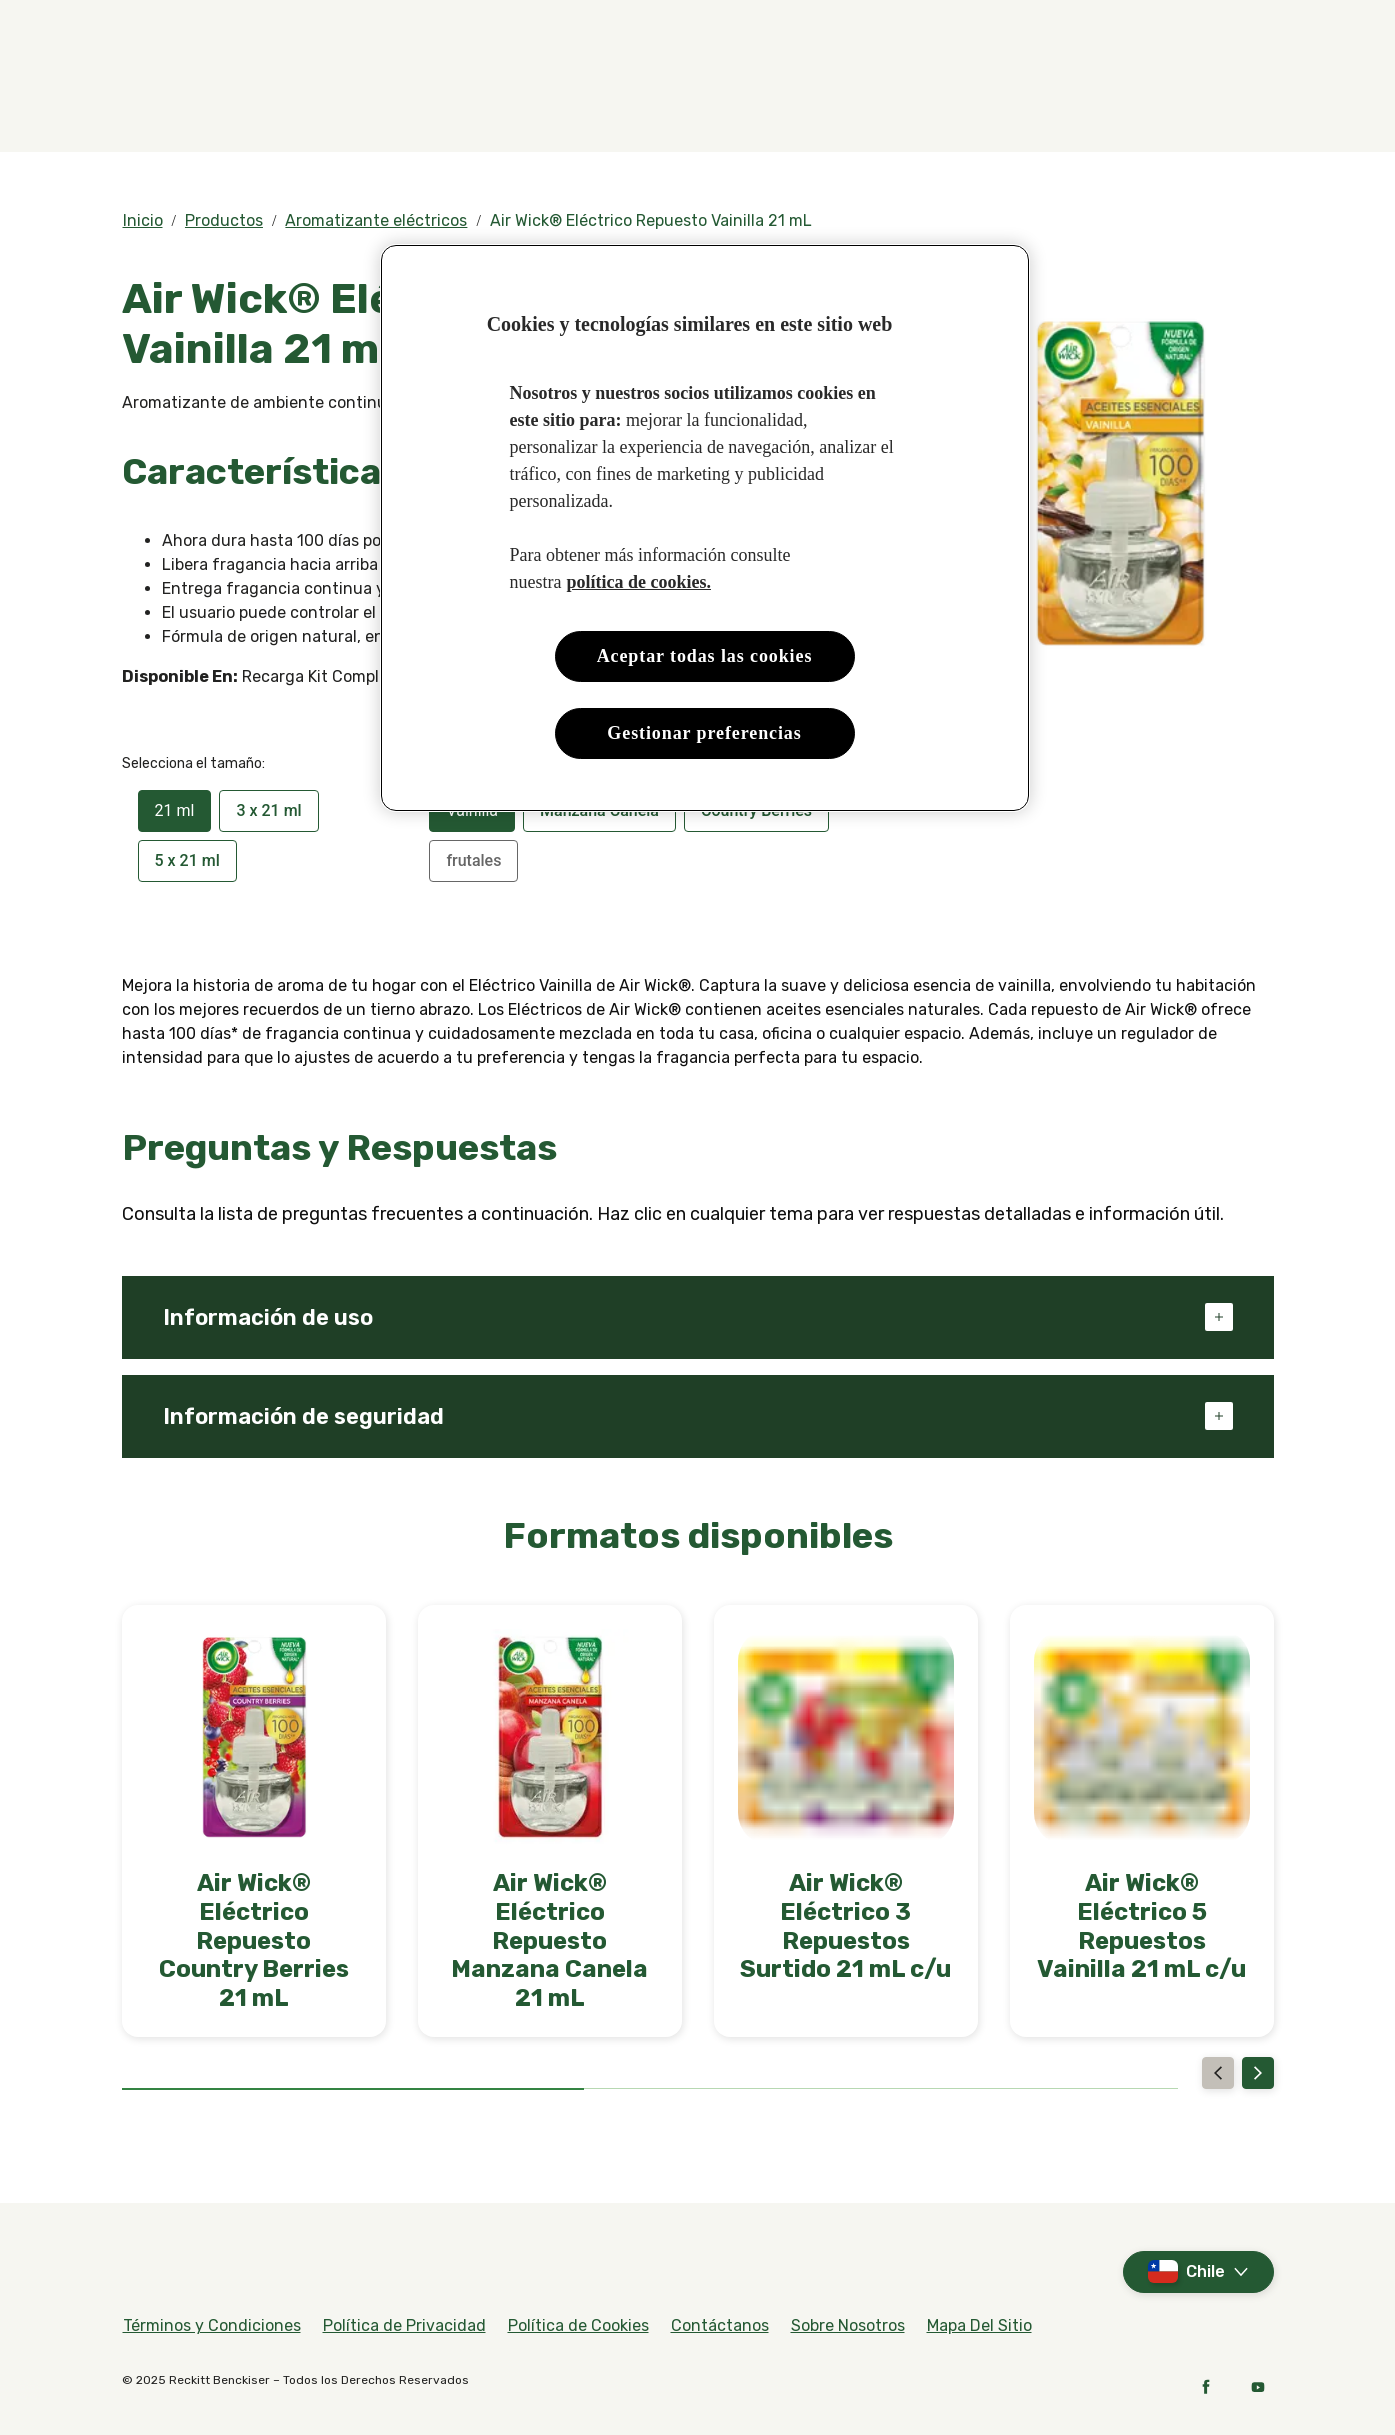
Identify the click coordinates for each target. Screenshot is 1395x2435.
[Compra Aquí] (673, 97)
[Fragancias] (343, 97)
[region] (705, 528)
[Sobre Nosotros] (848, 2326)
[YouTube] (1258, 2387)
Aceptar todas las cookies (705, 656)
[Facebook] (1206, 2387)
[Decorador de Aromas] (1034, 97)
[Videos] (1190, 28)
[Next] (1258, 2073)
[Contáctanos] (720, 2326)
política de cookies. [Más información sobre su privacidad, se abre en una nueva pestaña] (638, 582)
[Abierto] (1254, 97)
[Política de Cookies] (578, 2326)
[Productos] (505, 97)
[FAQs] (1253, 28)
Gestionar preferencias (704, 733)
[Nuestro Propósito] (837, 97)
